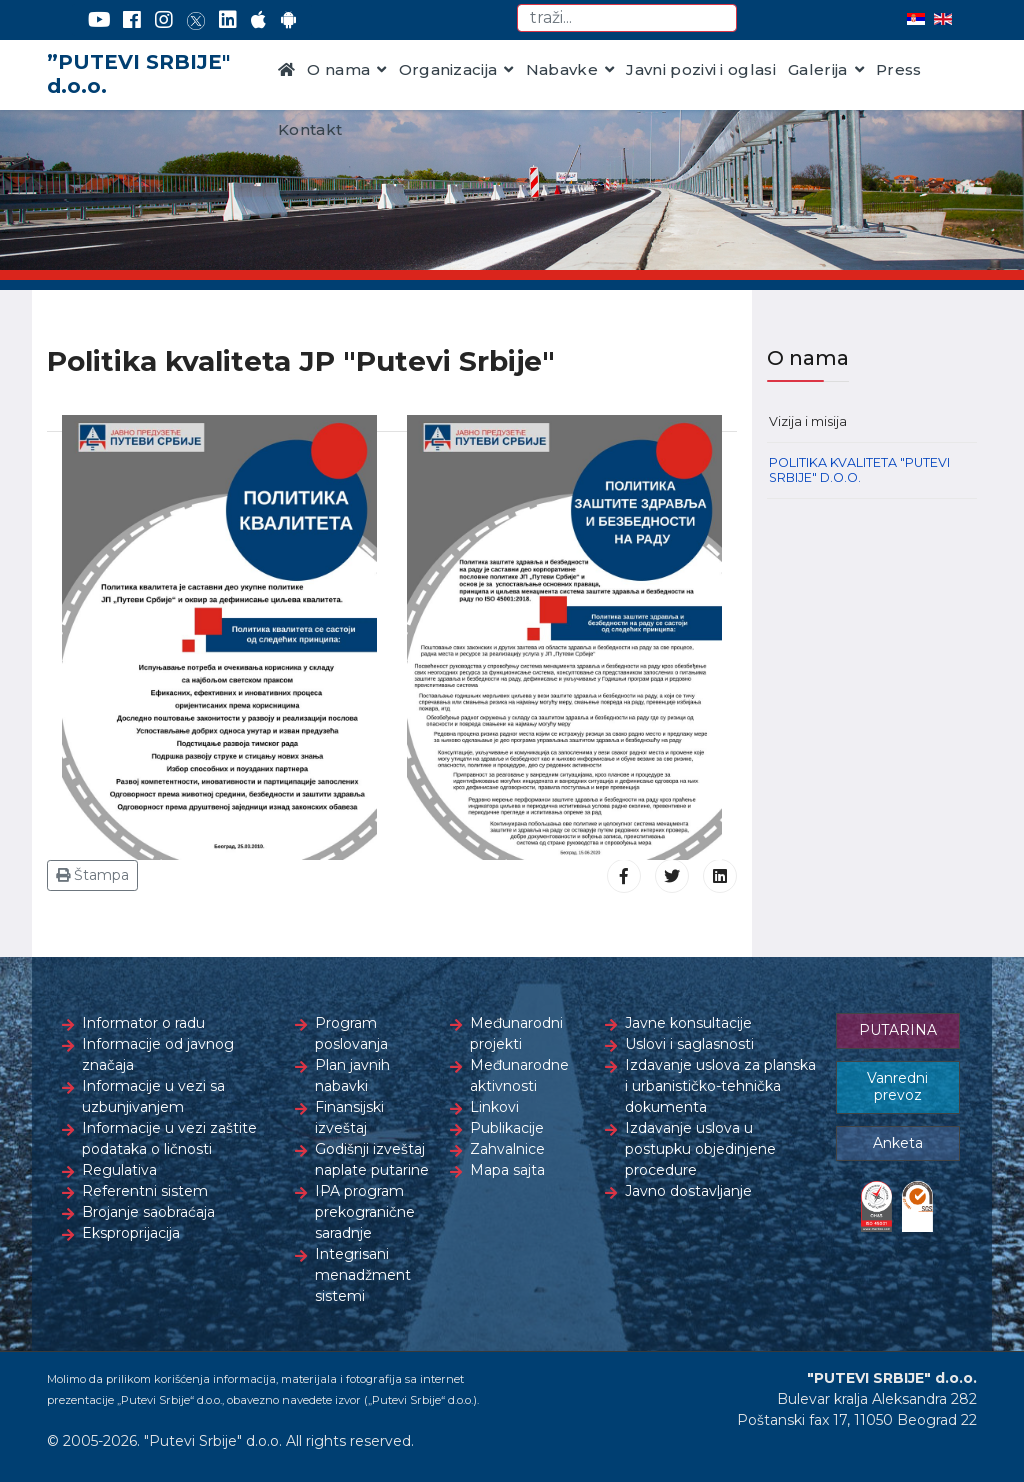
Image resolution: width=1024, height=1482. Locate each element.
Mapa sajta (507, 1170)
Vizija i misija (808, 421)
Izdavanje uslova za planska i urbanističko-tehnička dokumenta (720, 1086)
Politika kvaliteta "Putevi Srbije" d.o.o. (859, 470)
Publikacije (507, 1128)
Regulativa (119, 1170)
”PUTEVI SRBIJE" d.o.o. (138, 74)
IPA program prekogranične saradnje (365, 1212)
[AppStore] (258, 20)
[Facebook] (132, 20)
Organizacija (448, 69)
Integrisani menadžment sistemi (363, 1275)
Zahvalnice (507, 1149)
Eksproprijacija (131, 1233)
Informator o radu (143, 1023)
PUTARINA (898, 1030)
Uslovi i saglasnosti (689, 1044)
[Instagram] (164, 20)
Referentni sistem (145, 1191)
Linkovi (494, 1107)
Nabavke (562, 69)
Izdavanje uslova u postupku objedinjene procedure (700, 1149)
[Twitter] (196, 20)
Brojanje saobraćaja (148, 1212)
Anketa (898, 1143)
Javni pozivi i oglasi (701, 69)
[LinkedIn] (228, 20)
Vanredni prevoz (897, 1087)
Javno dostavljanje (688, 1191)
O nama (338, 69)
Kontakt (310, 129)
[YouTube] (99, 20)
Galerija (818, 69)
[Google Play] (289, 20)
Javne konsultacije (688, 1023)
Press (899, 69)
